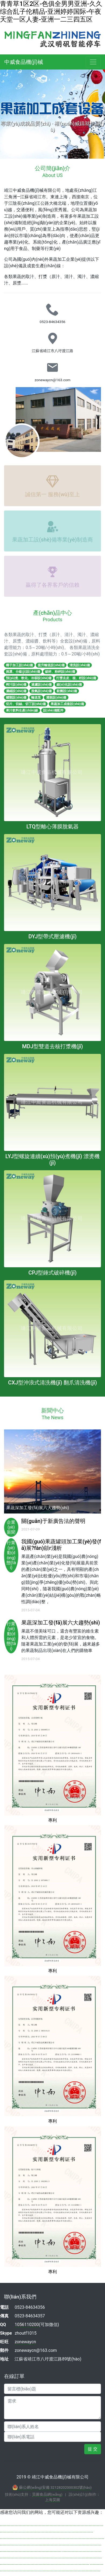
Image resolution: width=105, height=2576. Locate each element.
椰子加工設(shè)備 (19, 665)
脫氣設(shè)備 (41, 691)
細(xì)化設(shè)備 (69, 684)
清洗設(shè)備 (79, 665)
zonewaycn (25, 2341)
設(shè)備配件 (53, 710)
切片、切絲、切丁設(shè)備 (26, 704)
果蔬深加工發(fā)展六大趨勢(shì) (60, 1622)
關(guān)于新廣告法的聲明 (53, 1521)
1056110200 (27, 2324)
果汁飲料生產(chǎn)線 (22, 710)
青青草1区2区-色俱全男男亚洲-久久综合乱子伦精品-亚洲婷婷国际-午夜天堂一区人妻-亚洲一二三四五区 (51, 11)
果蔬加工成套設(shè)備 (67, 704)
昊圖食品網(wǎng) (47, 2494)
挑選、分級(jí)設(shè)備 (23, 671)
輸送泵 (36, 697)
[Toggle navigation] (93, 62)
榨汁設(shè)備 (16, 684)
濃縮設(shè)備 (16, 691)
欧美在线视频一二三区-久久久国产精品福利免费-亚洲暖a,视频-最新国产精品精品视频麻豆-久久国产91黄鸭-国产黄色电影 (51, 2555)
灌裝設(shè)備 (56, 697)
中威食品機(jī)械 (23, 62)
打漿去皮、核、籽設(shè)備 (76, 678)
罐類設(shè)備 (16, 697)
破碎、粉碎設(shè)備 (60, 671)
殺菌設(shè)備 (67, 691)
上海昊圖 (52, 2500)
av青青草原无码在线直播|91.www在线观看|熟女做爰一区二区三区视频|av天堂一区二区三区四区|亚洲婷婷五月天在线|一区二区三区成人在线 (52, 2542)
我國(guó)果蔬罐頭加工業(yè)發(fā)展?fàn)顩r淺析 (61, 1544)
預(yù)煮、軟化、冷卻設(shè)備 (28, 678)
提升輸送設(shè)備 (51, 665)
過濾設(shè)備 (41, 684)
